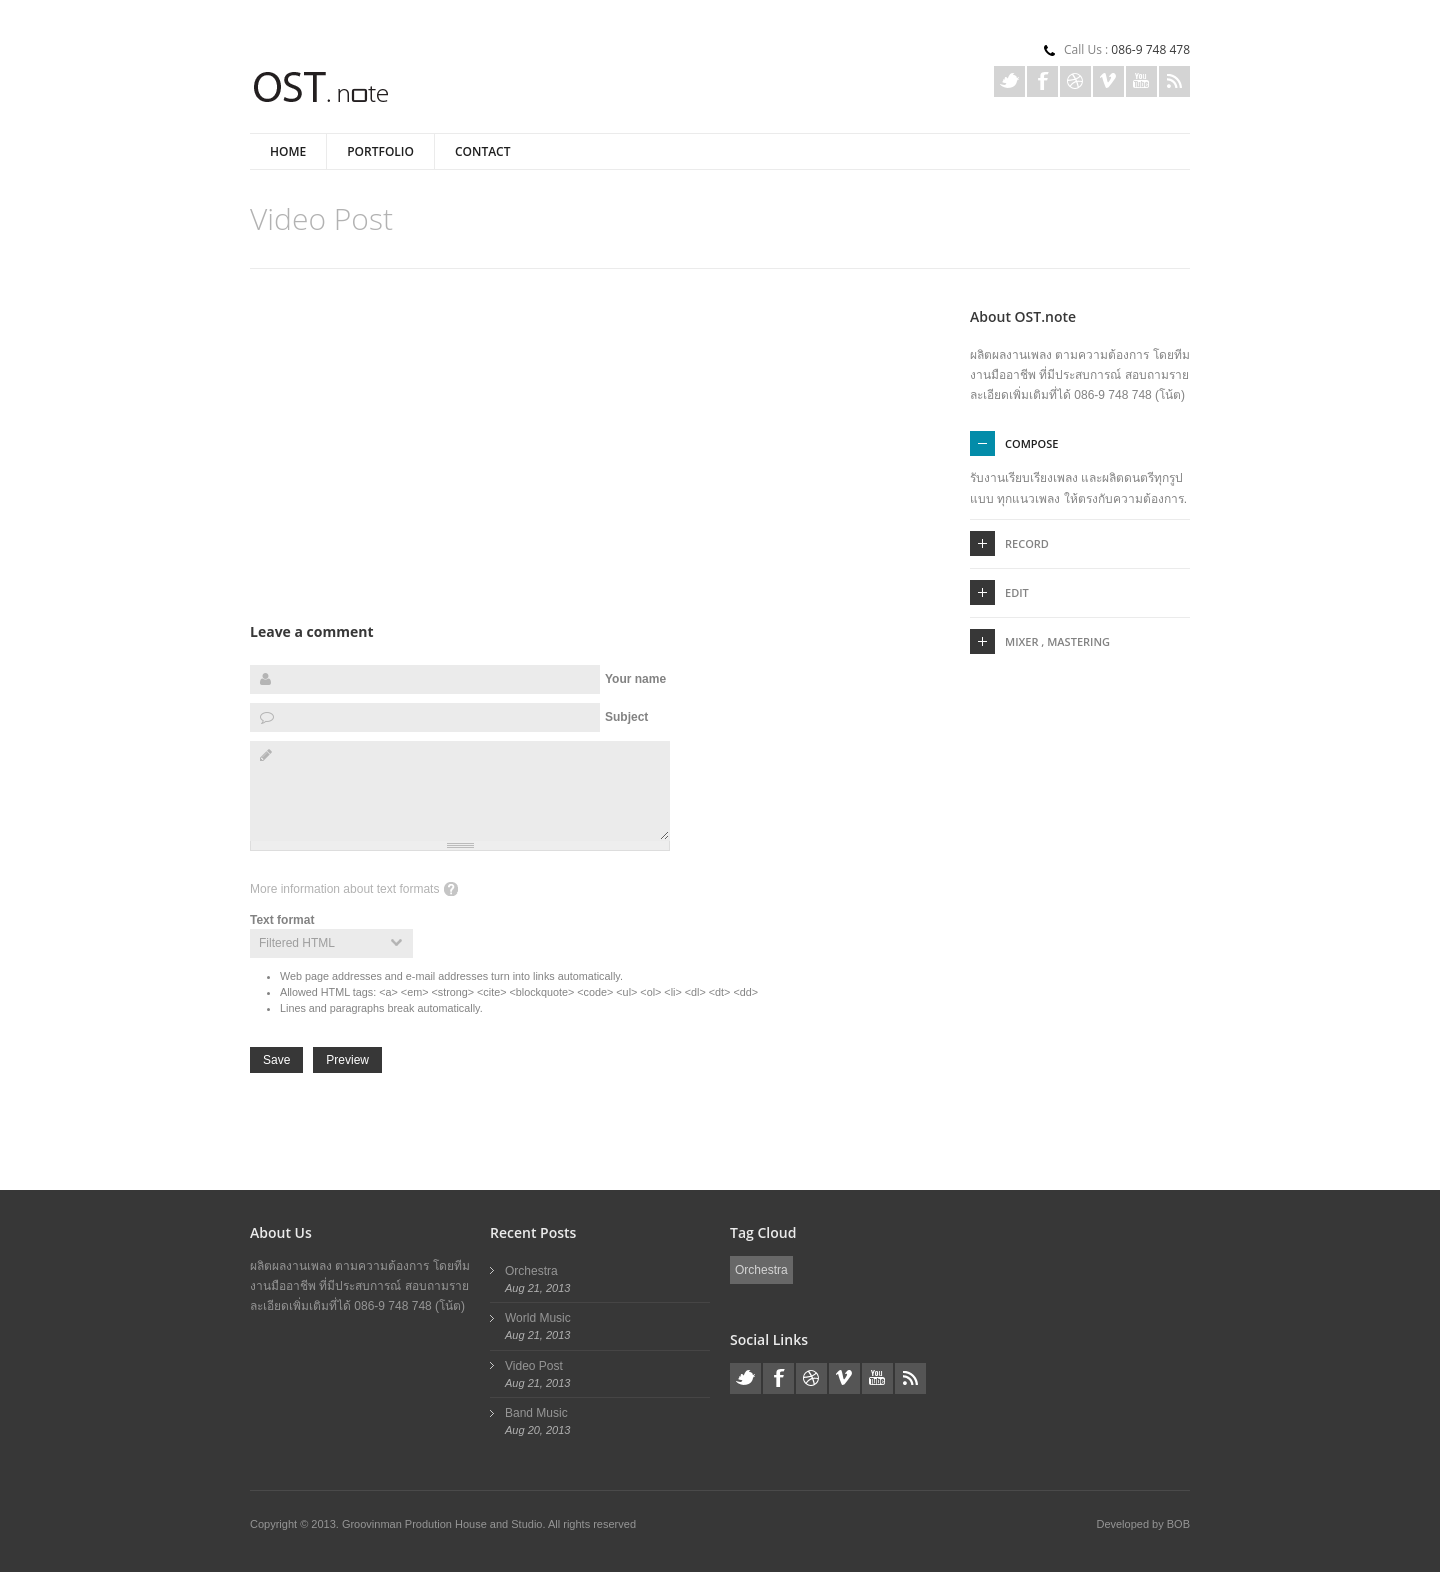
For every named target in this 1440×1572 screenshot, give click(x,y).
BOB (1178, 1524)
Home (288, 151)
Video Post (534, 1366)
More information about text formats (344, 889)
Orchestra (531, 1271)
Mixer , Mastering (1057, 641)
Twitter (1009, 81)
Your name (635, 679)
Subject (626, 717)
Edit (1017, 592)
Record (1027, 543)
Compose (1031, 443)
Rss (1174, 81)
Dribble (1075, 81)
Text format (282, 920)
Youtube (1141, 81)
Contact (483, 151)
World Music (538, 1318)
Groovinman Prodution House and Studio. (445, 1524)
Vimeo (1108, 81)
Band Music (536, 1413)
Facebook (1042, 81)
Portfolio (380, 151)
